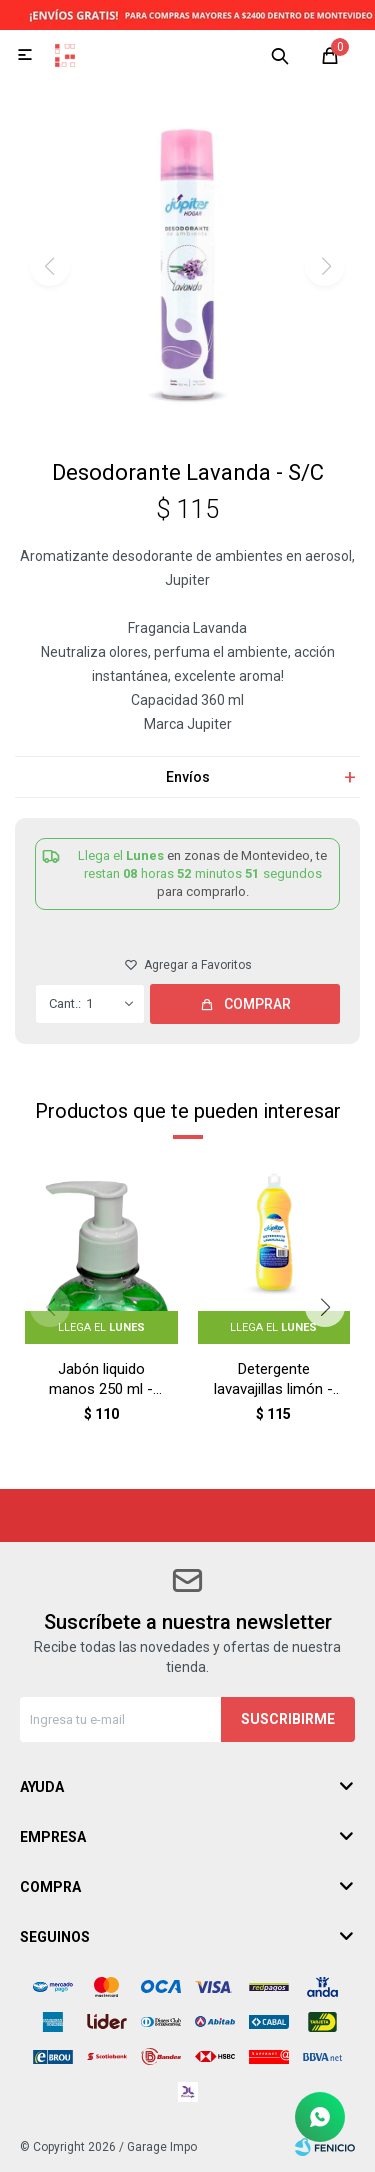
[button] (280, 55)
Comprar (257, 1004)
